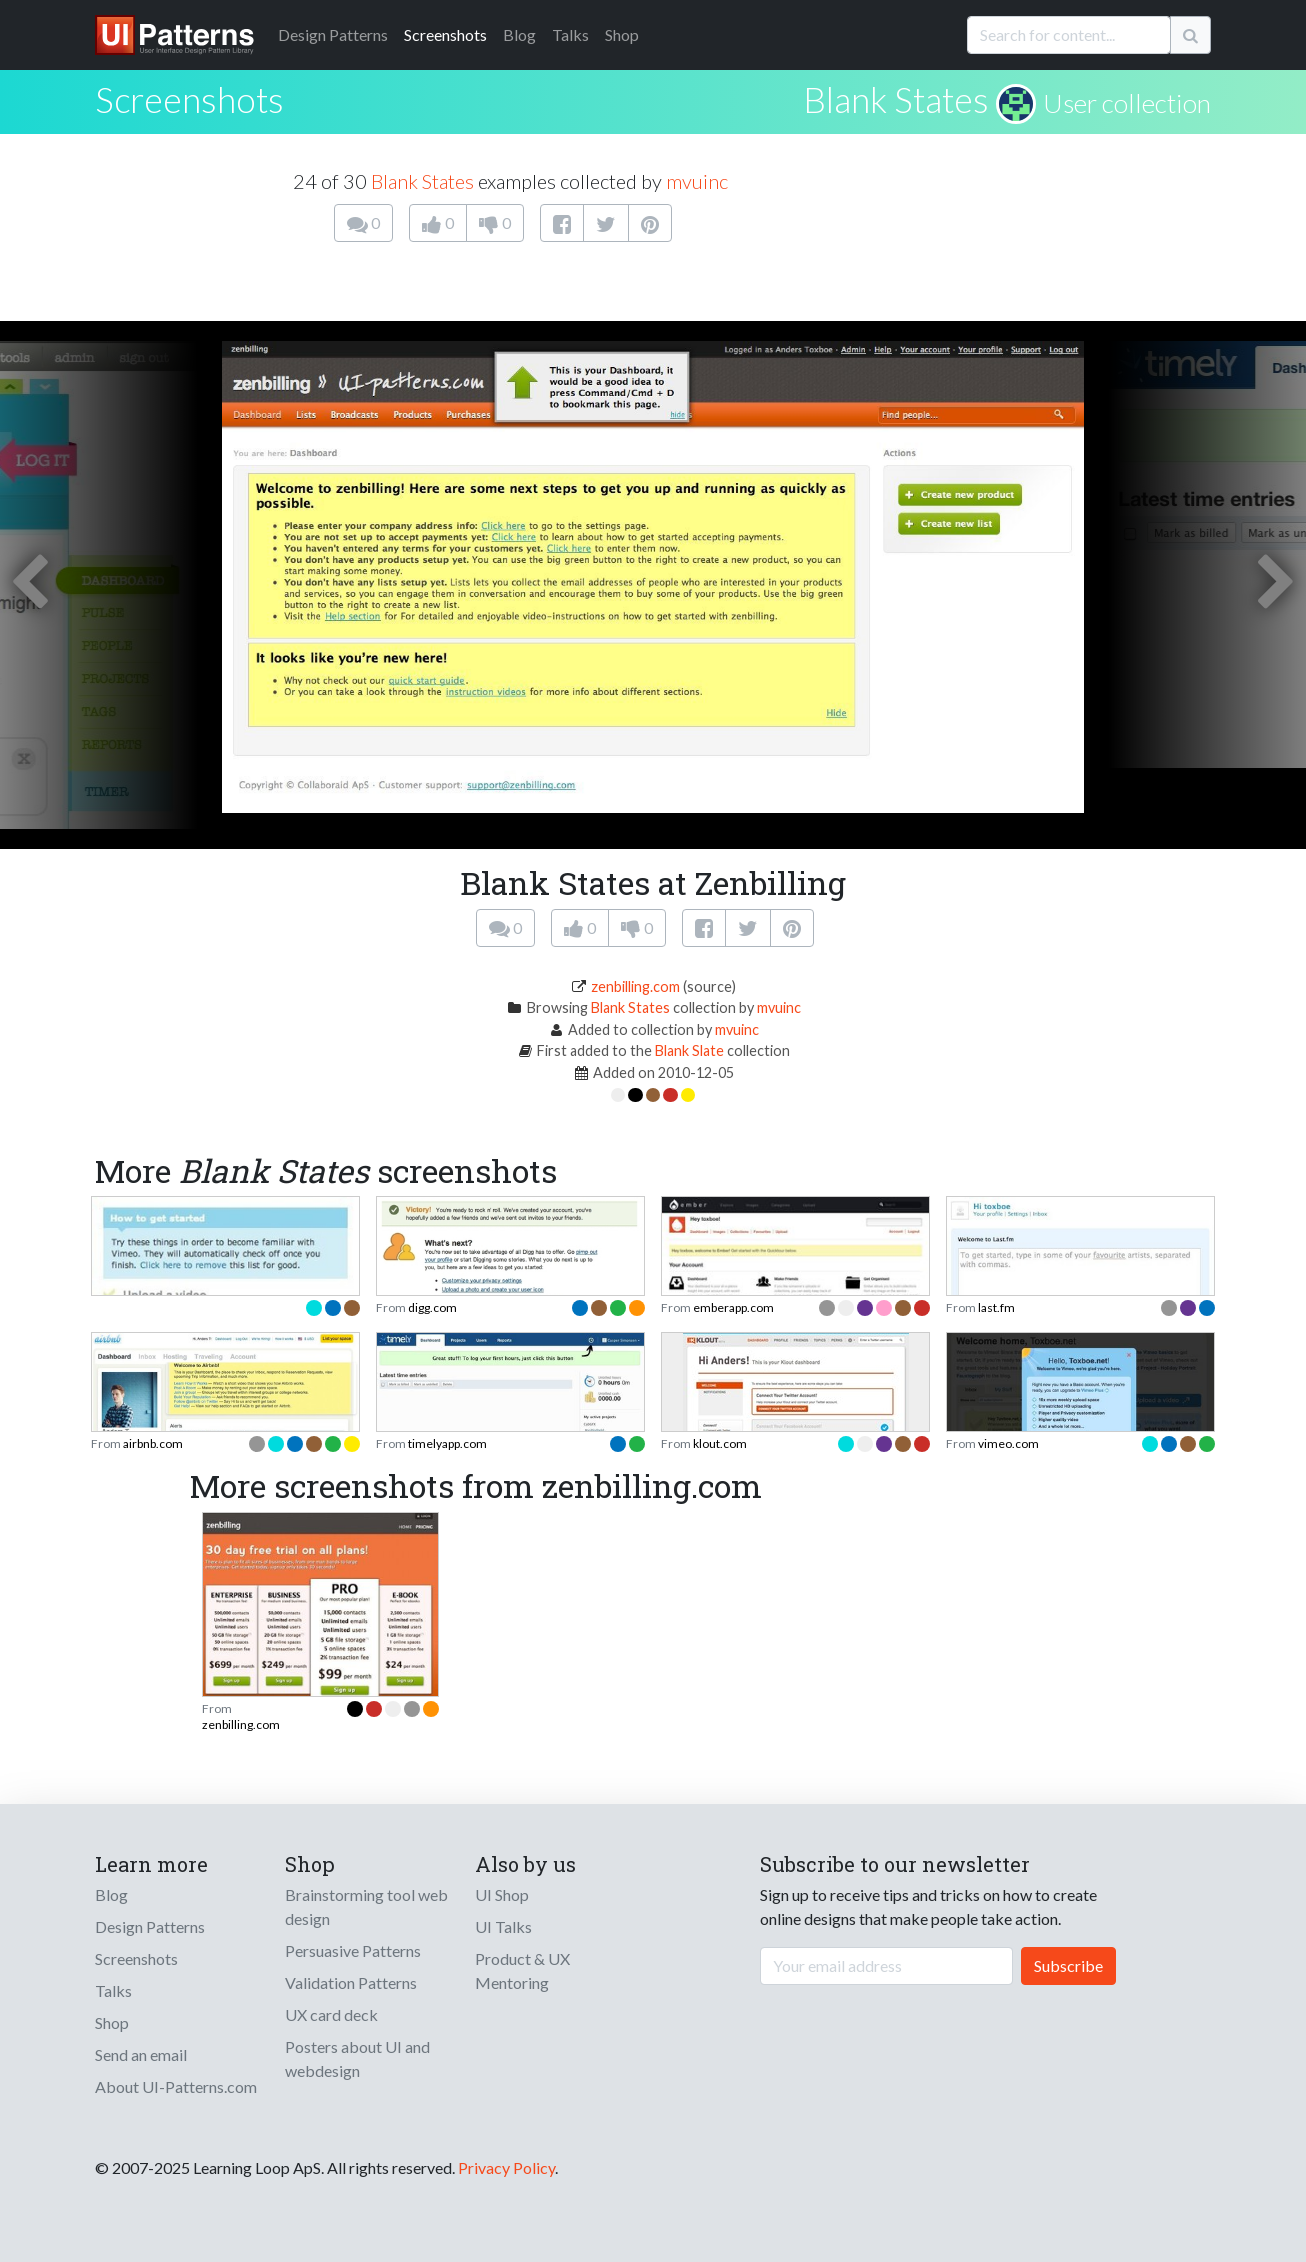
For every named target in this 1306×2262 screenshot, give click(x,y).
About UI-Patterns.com (176, 2086)
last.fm (996, 1307)
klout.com (720, 1443)
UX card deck (331, 2014)
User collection (1127, 103)
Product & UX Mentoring (522, 1970)
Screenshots (445, 34)
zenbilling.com (635, 986)
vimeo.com (1008, 1443)
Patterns (333, 34)
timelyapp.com (447, 1443)
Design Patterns (150, 1926)
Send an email (141, 2054)
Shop (622, 34)
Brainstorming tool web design (366, 1906)
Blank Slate (689, 1050)
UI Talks (503, 1926)
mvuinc (697, 181)
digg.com (432, 1307)
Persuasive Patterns (353, 1950)
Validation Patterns (351, 1982)
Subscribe (1068, 1965)
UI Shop (502, 1894)
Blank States (896, 99)
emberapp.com (733, 1307)
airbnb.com (153, 1443)
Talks (570, 34)
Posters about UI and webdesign (357, 2058)
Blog (519, 34)
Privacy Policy (506, 2167)
